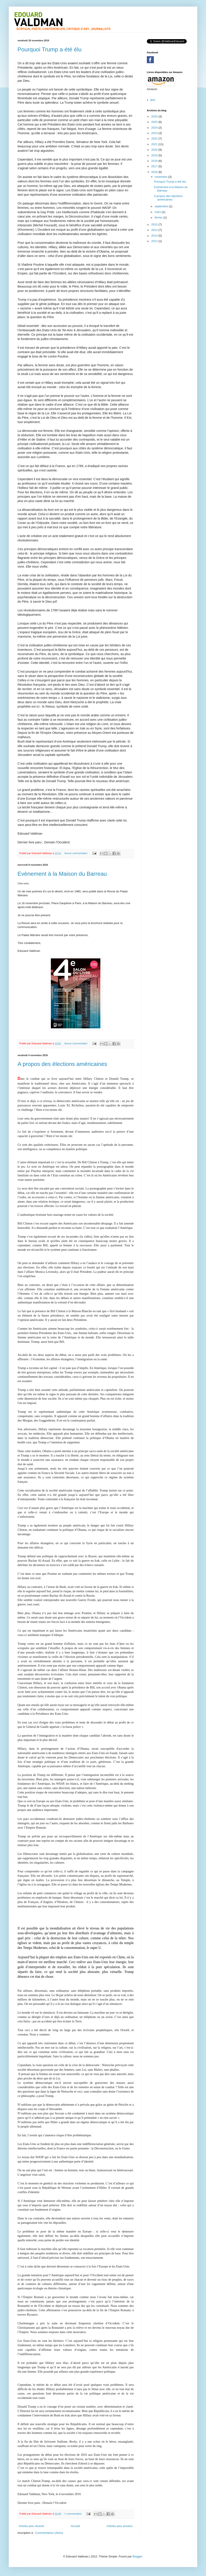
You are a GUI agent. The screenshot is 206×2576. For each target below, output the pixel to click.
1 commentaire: (73, 2513)
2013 (154, 235)
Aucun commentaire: (76, 853)
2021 (154, 144)
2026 (154, 116)
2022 (154, 138)
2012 (154, 241)
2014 (154, 230)
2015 (154, 224)
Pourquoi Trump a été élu (50, 49)
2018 (154, 160)
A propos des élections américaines (62, 1064)
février (159, 217)
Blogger (137, 2556)
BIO (152, 100)
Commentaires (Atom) (49, 2532)
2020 (154, 149)
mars (158, 212)
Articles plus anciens (120, 2526)
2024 (154, 127)
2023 (154, 133)
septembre (162, 206)
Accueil (75, 2526)
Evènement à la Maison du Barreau (62, 873)
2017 (154, 166)
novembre (161, 176)
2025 (154, 122)
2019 (154, 155)
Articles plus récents (31, 2526)
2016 (154, 172)
